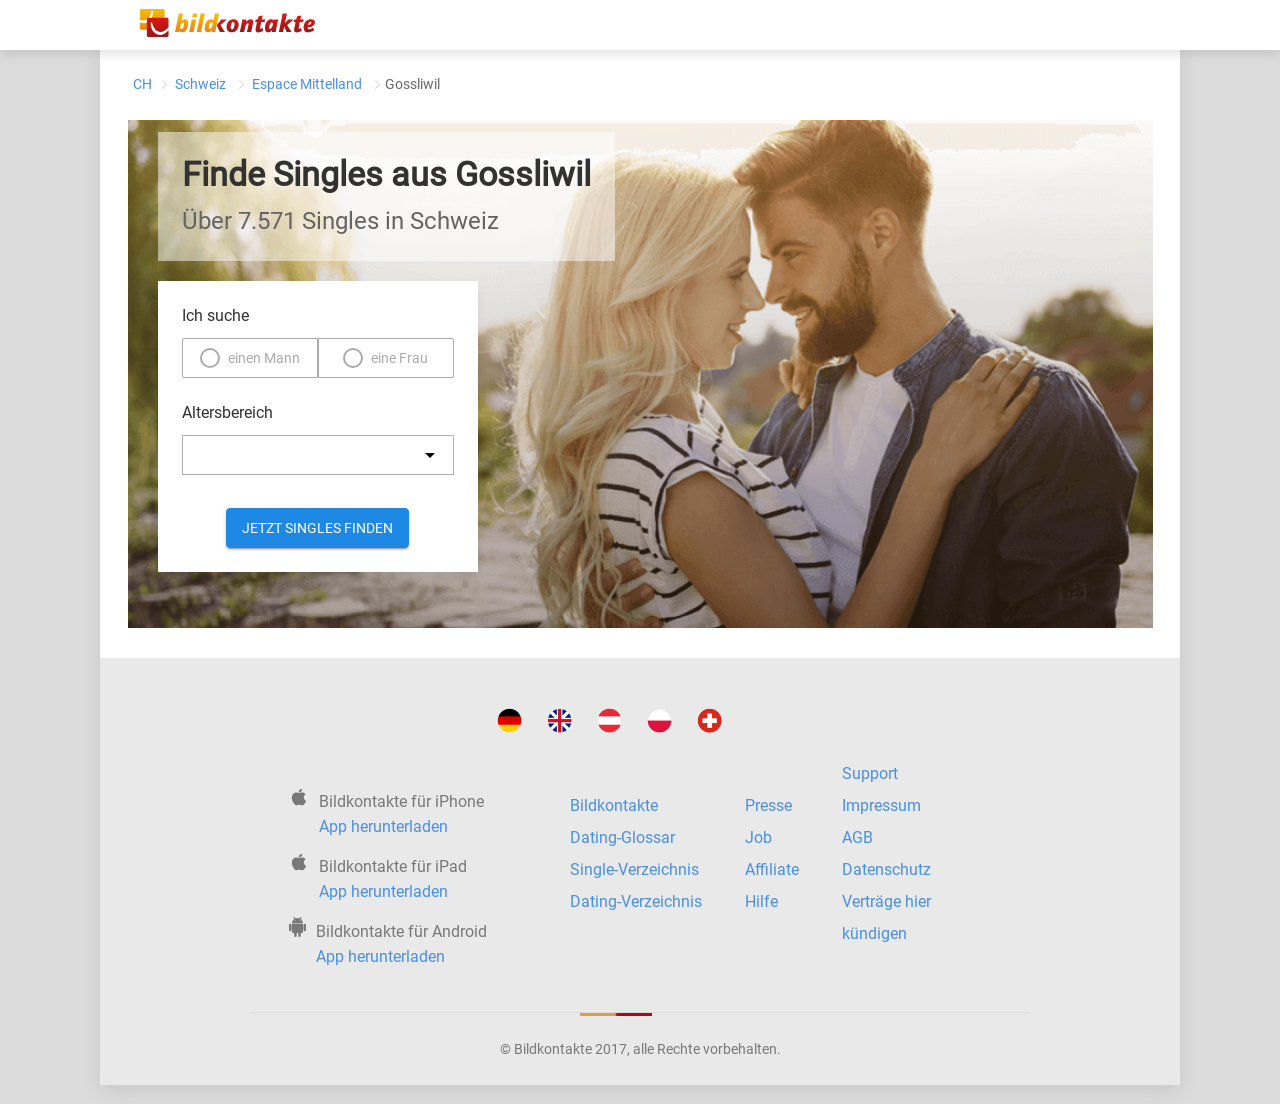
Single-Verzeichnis (634, 869)
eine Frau (399, 358)
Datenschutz (886, 869)
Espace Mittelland (307, 84)
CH (142, 84)
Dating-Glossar (622, 837)
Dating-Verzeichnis (636, 901)
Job (758, 837)
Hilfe (761, 901)
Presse (768, 805)
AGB (857, 837)
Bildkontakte (614, 805)
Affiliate (772, 869)
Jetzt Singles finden (317, 528)
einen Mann (264, 358)
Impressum (881, 805)
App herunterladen (383, 826)
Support (870, 773)
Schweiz (200, 84)
